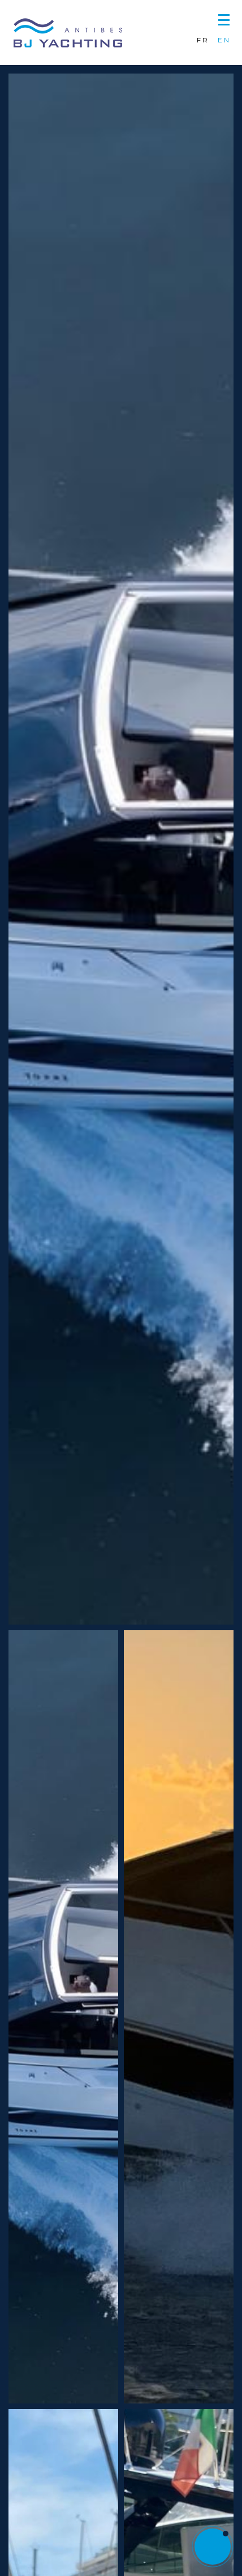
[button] (224, 18)
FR (203, 40)
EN (224, 40)
